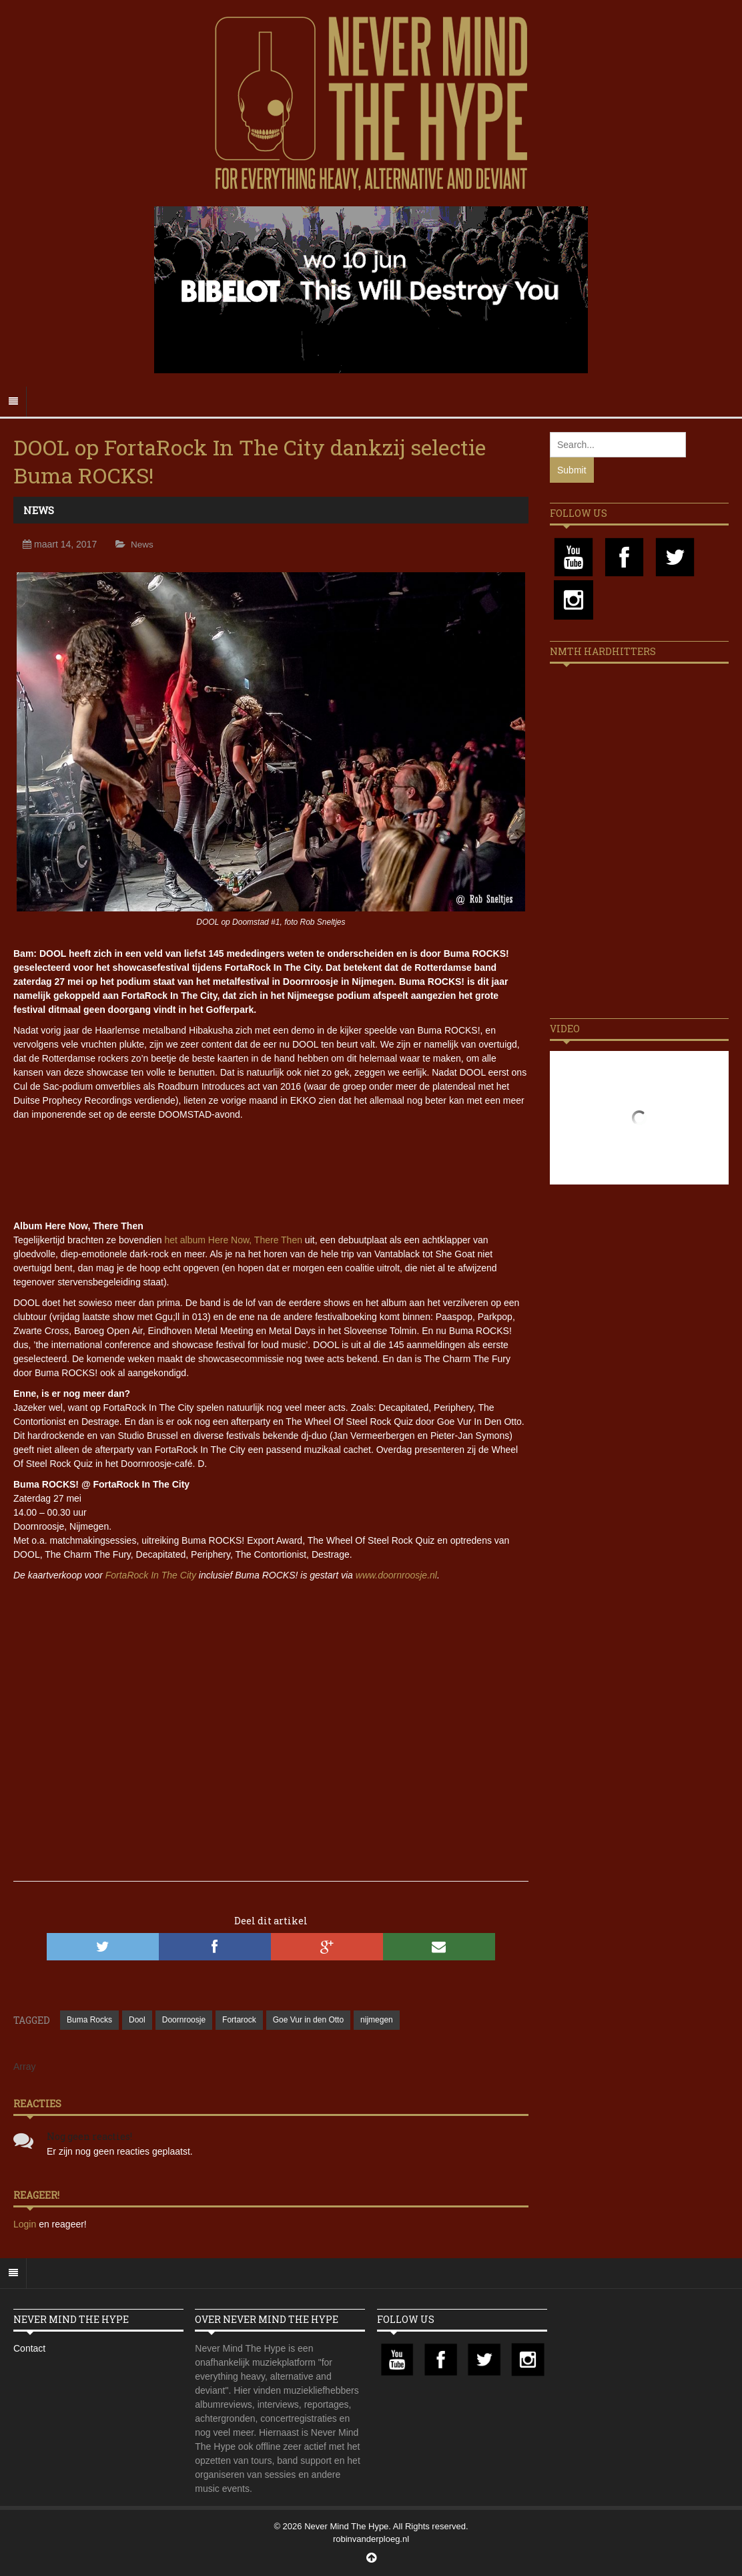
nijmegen (376, 2019)
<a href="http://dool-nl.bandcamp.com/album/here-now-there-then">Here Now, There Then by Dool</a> (270, 1168)
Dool (137, 2019)
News (38, 510)
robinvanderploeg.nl (371, 2539)
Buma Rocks (89, 2019)
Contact (29, 2348)
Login (26, 2224)
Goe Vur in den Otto (308, 2019)
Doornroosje (184, 2019)
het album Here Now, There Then (233, 1240)
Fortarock (239, 2019)
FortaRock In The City (150, 1575)
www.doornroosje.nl (396, 1575)
